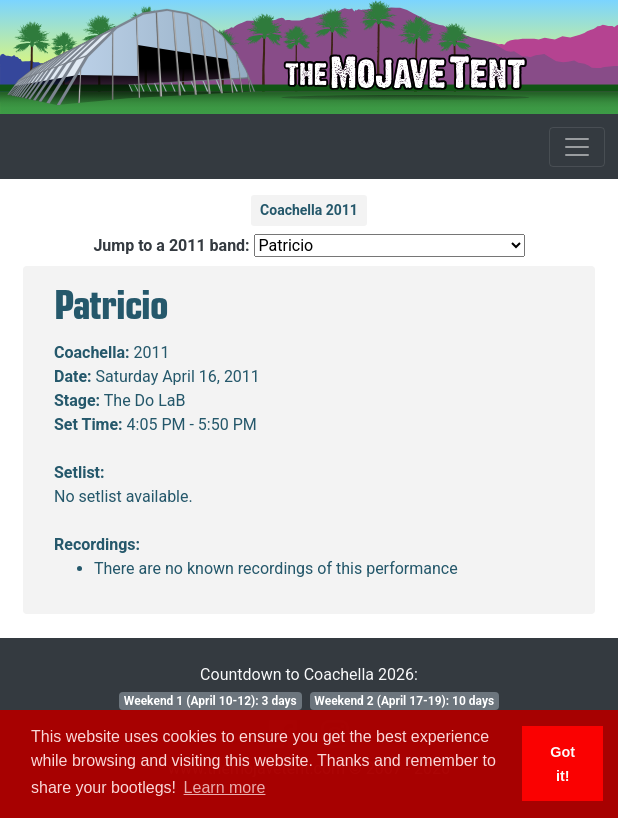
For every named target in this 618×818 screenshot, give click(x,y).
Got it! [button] (562, 764)
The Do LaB (145, 400)
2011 (152, 352)
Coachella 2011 (309, 210)
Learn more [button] (225, 787)
